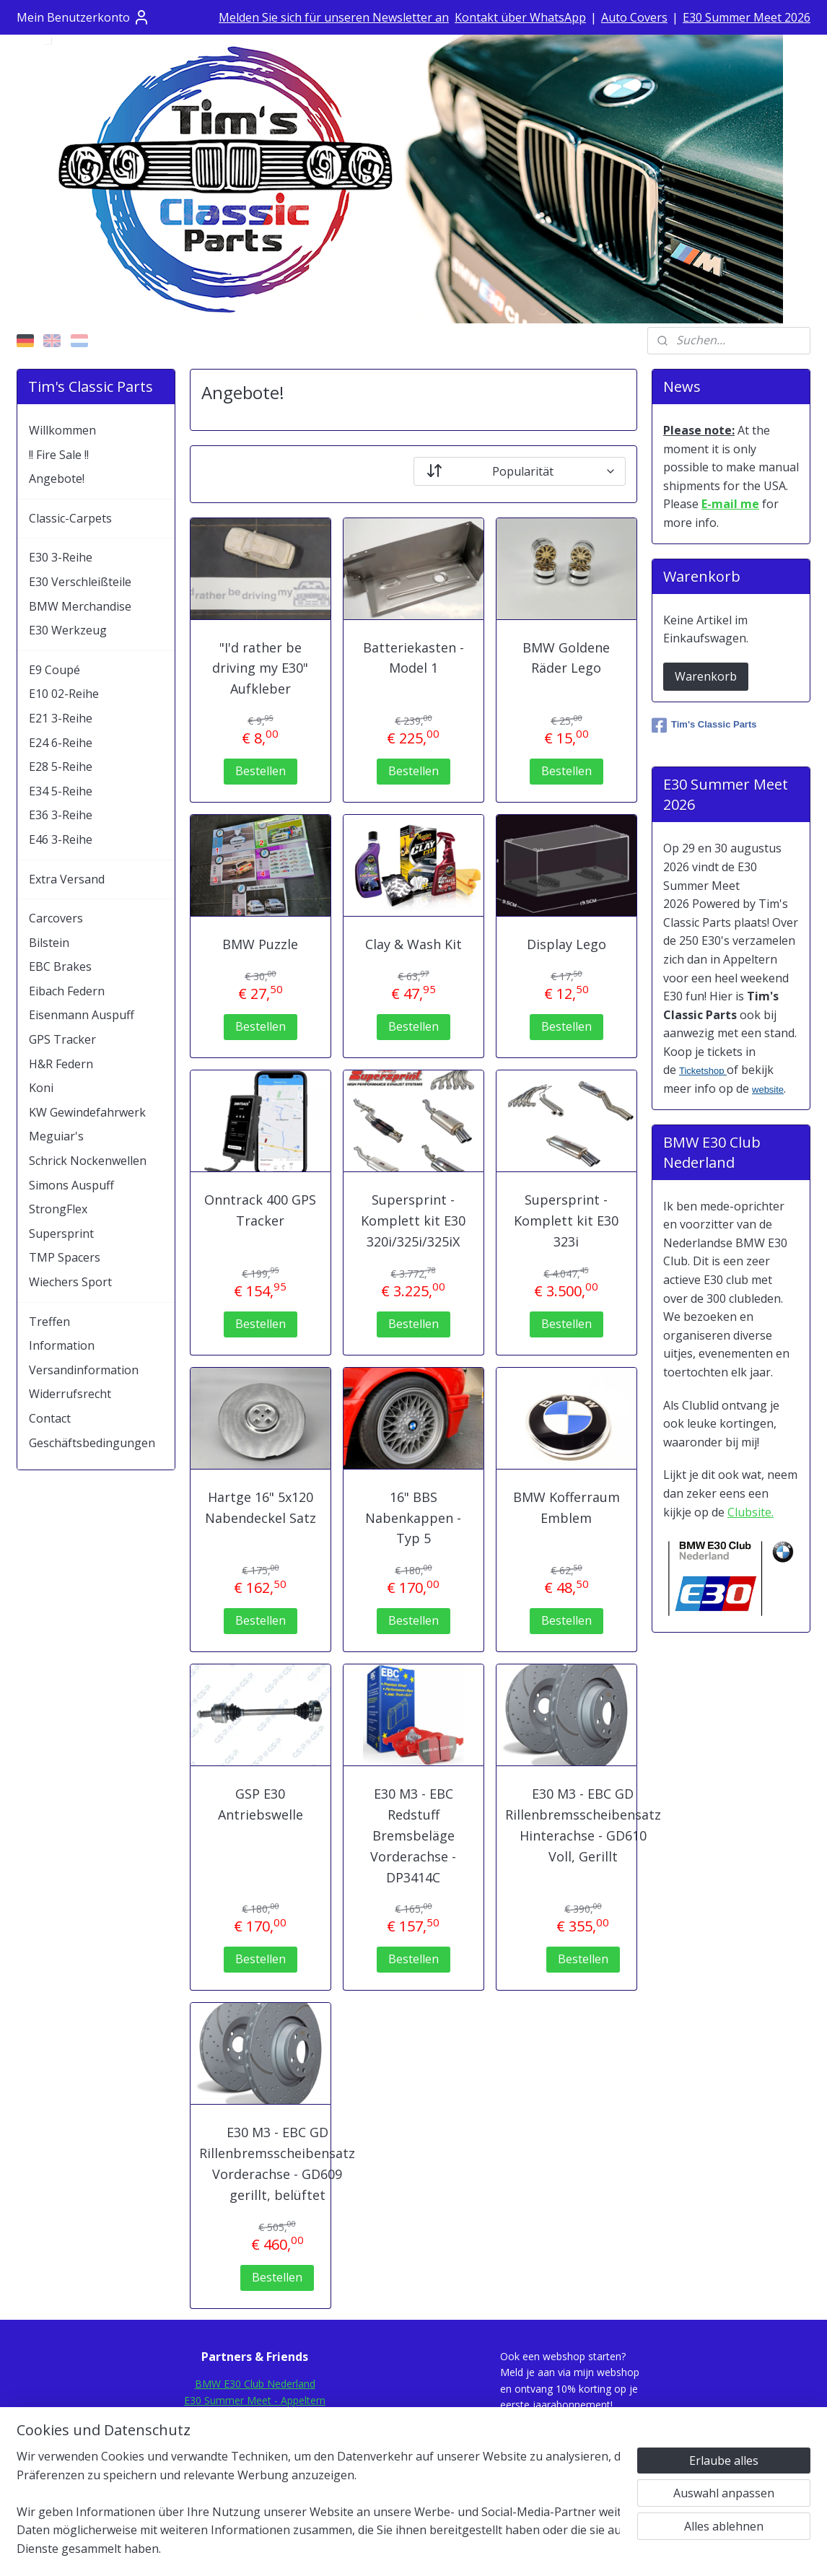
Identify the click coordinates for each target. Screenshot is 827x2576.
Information (62, 1345)
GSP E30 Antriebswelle (260, 1804)
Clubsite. (750, 1512)
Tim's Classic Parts (704, 725)
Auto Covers (634, 17)
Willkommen (62, 430)
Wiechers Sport (70, 1282)
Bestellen (260, 771)
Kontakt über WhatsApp (520, 17)
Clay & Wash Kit (413, 944)
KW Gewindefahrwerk (87, 1112)
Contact (50, 1418)
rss (393, 2549)
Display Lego (566, 944)
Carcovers (56, 918)
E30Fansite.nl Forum (254, 2416)
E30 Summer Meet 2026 (746, 17)
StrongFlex (58, 1209)
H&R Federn (61, 1064)
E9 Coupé (54, 670)
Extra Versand (67, 879)
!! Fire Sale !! (59, 455)
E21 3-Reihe (60, 718)
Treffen (49, 1322)
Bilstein (49, 943)
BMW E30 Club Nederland (255, 2384)
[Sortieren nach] (519, 471)
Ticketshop (703, 1070)
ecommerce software (450, 2549)
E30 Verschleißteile (80, 582)
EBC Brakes (60, 966)
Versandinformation (84, 1370)
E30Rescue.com (255, 2432)
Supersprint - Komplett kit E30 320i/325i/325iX (413, 1220)
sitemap (363, 2549)
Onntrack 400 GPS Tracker (260, 1210)
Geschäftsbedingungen (92, 1443)
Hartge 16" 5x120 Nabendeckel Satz (260, 1507)
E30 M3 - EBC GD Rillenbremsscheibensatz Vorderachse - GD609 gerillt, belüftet (277, 2163)
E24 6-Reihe (60, 743)
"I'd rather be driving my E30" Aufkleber (260, 668)
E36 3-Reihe (60, 815)
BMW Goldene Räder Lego (566, 658)
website (768, 1089)
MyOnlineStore (578, 2549)
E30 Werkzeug (68, 630)
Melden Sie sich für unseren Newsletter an (334, 17)
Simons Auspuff (71, 1185)
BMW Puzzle (260, 944)
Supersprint (61, 1233)
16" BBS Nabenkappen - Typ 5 (413, 1517)
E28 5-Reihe (60, 766)
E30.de (255, 2448)
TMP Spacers (64, 1257)
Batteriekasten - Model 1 (413, 658)
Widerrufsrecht (70, 1394)
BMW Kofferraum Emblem (566, 1507)
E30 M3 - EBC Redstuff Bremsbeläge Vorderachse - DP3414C (413, 1835)
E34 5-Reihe (60, 791)
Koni (41, 1088)
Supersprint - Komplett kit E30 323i (566, 1220)
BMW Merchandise (80, 606)
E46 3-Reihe (60, 839)
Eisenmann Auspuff (81, 1015)
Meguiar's (56, 1136)
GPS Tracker (62, 1039)
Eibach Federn (67, 991)
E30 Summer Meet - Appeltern (254, 2400)
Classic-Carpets (70, 518)
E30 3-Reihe (60, 557)
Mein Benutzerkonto (83, 17)
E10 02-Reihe (64, 694)
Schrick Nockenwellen (87, 1161)
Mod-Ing (255, 2464)
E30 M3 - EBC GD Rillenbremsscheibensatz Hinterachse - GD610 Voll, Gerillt (583, 1824)
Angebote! (56, 478)
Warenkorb (706, 676)
